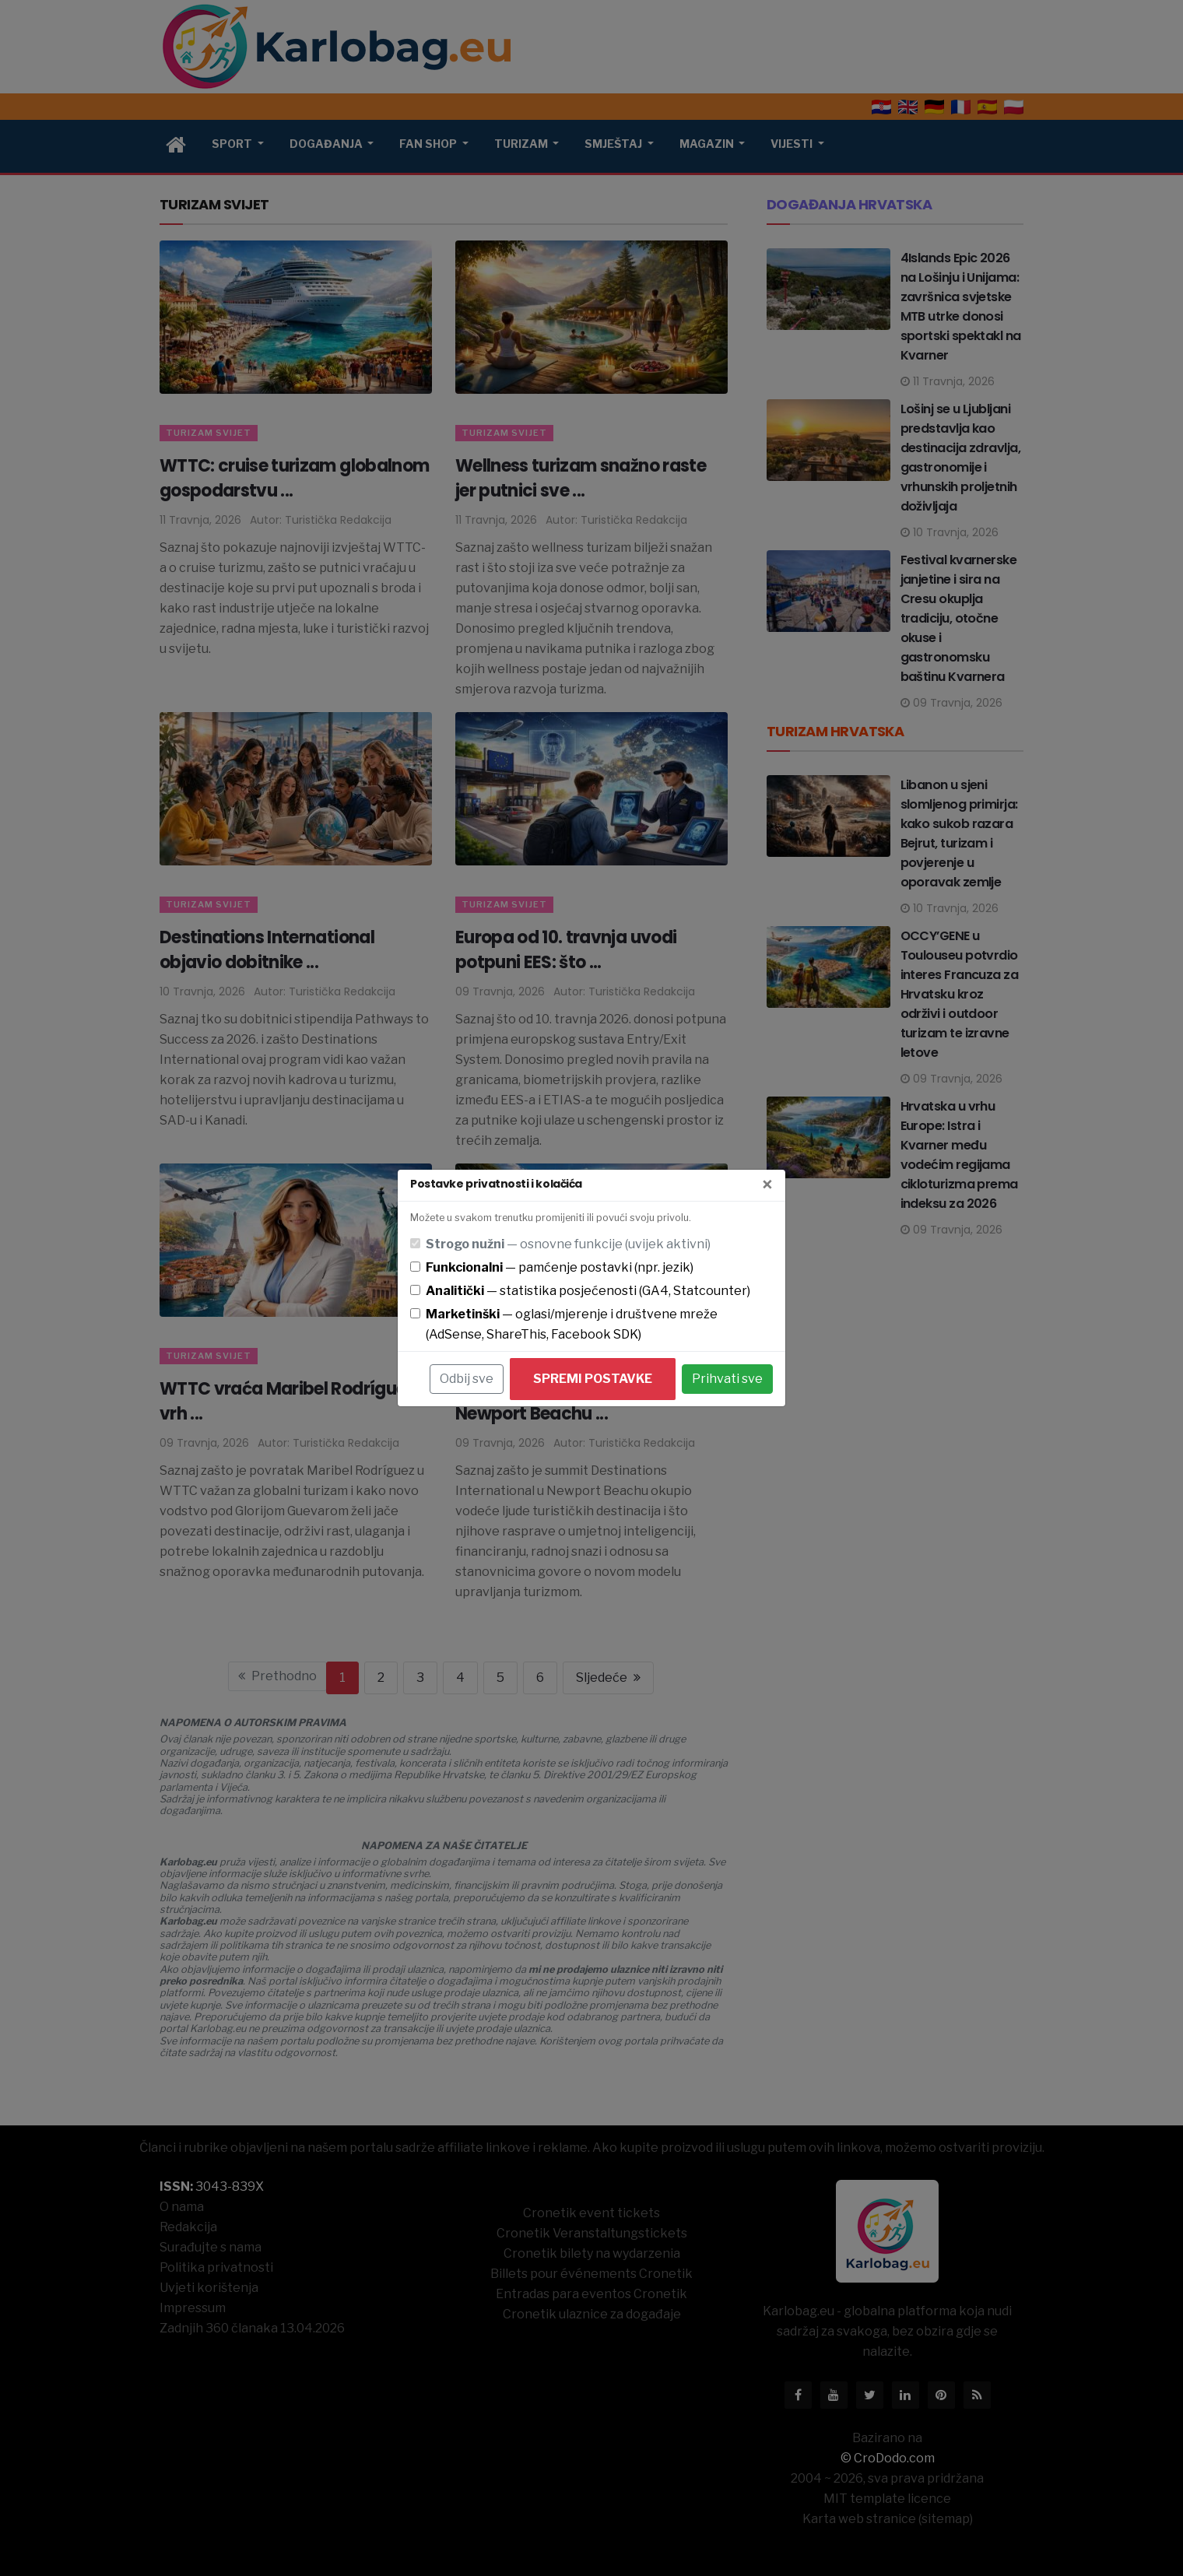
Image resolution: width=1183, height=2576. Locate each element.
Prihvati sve (727, 1378)
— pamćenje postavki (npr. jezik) (559, 1267)
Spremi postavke (592, 1378)
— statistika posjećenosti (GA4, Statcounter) (588, 1290)
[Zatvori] (767, 1185)
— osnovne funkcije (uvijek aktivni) (568, 1244)
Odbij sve (466, 1378)
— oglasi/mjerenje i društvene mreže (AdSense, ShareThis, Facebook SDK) (572, 1324)
